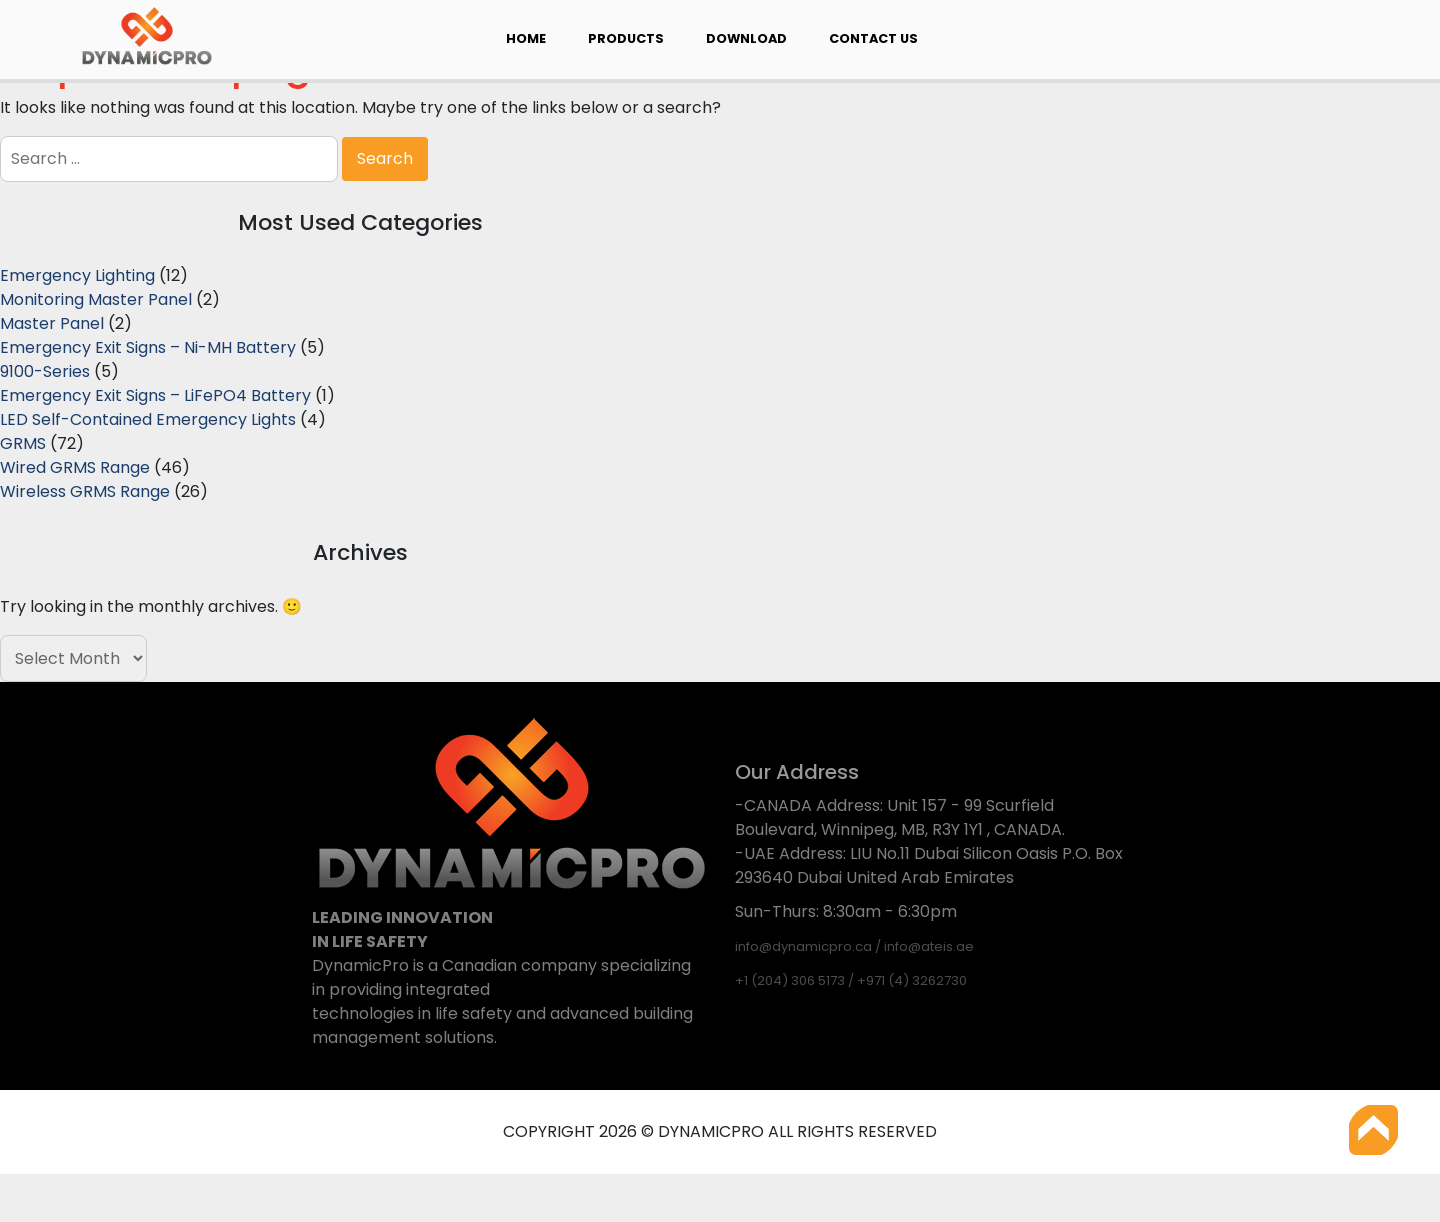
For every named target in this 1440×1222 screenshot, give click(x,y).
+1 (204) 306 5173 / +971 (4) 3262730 (851, 980)
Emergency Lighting (77, 275)
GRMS (23, 443)
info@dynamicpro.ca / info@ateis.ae (854, 946)
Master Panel (52, 323)
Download (746, 38)
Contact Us (873, 38)
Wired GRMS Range (75, 467)
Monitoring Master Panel (96, 299)
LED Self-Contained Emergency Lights (148, 419)
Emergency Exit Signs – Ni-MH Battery (148, 347)
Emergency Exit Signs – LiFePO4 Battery (155, 395)
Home (526, 38)
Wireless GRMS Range (85, 491)
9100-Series (45, 371)
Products (626, 38)
